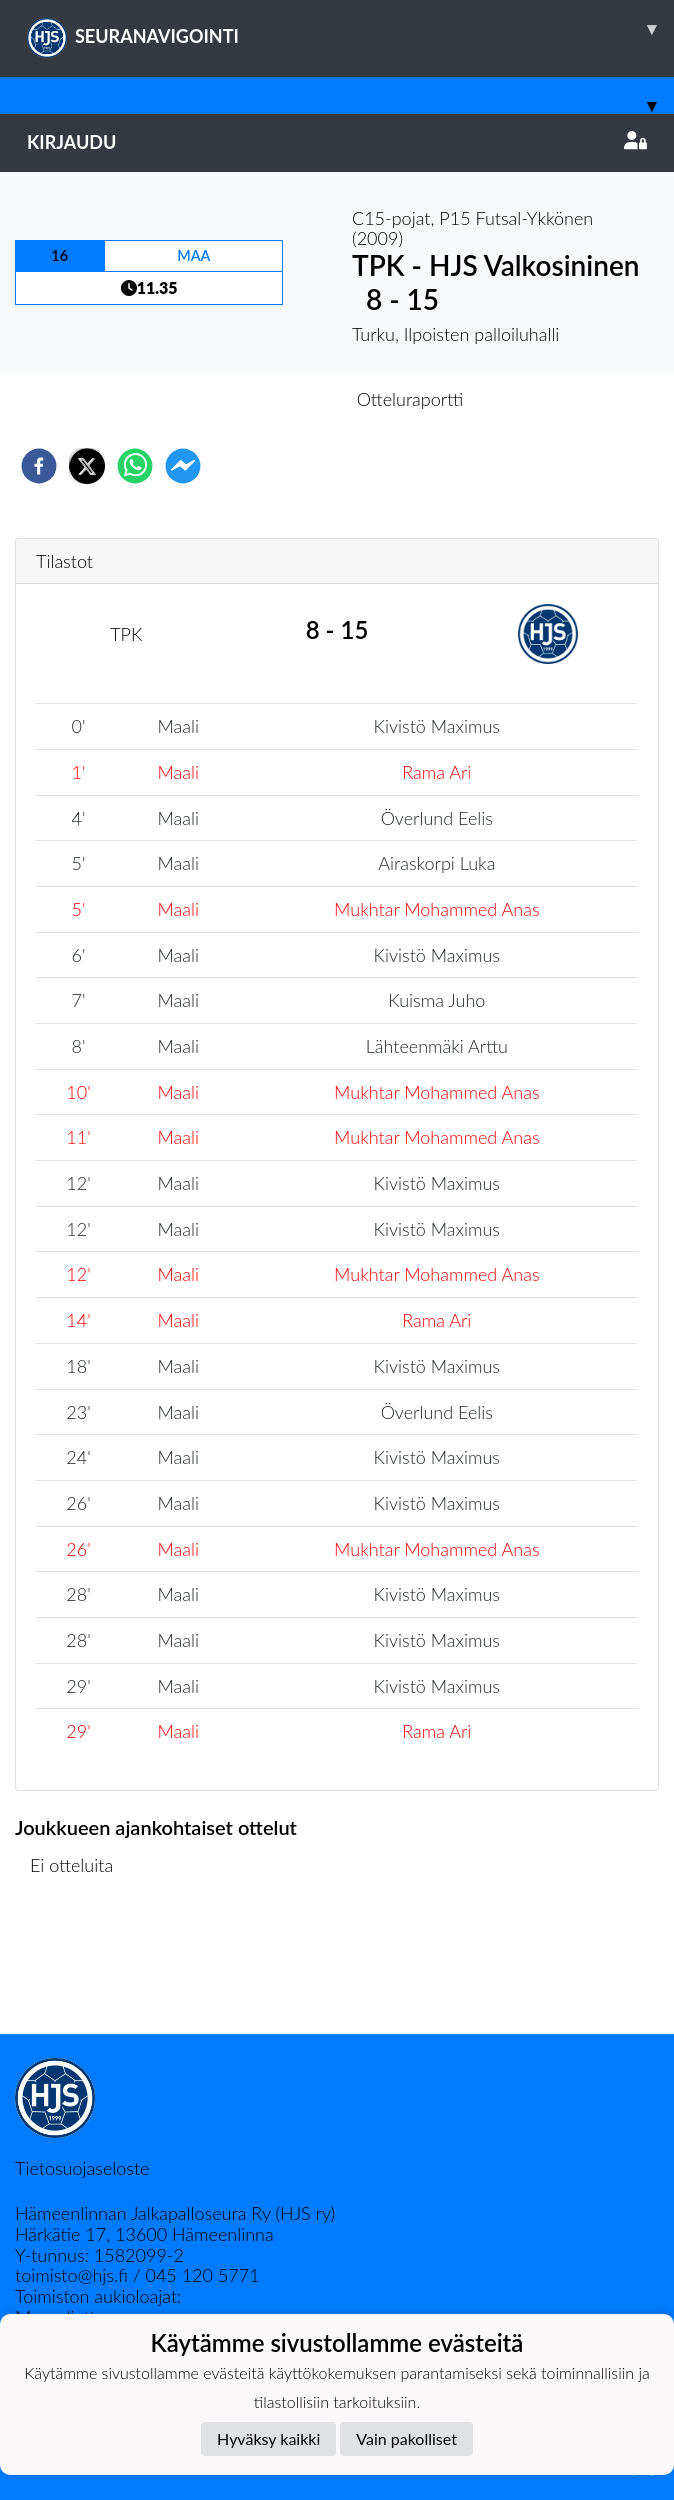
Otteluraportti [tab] (410, 399)
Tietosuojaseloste (82, 2168)
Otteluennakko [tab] (268, 399)
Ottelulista (79, 1966)
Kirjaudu (337, 142)
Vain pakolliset (406, 2438)
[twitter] (87, 466)
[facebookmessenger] (183, 466)
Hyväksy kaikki (268, 2438)
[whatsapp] (135, 466)
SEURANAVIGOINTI (350, 29)
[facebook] (39, 466)
